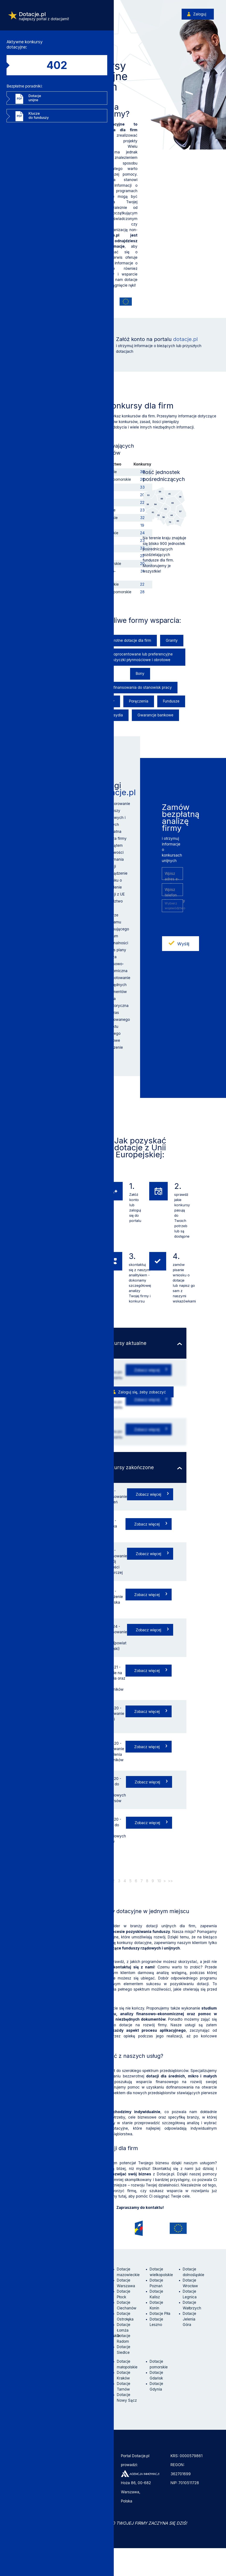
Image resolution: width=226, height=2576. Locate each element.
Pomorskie (104, 548)
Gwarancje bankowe (155, 715)
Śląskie (101, 556)
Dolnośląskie (106, 472)
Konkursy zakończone (128, 1467)
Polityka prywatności (95, 2465)
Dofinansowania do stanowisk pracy (140, 687)
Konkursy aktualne (124, 1343)
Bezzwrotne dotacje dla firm (126, 640)
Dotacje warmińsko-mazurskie (94, 2347)
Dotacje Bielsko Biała (90, 2400)
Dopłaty (107, 701)
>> (170, 1881)
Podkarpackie (106, 533)
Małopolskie (105, 510)
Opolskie (102, 525)
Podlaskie (103, 540)
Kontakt (84, 2492)
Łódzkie (101, 502)
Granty (172, 640)
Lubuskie (102, 495)
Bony (140, 673)
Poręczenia (138, 701)
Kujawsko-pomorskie (113, 479)
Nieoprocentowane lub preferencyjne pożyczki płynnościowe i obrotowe (140, 657)
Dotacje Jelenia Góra (189, 2319)
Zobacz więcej (147, 1370)
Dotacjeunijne (34, 103)
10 (159, 1881)
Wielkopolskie (107, 584)
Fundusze (171, 701)
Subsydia (115, 715)
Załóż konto (94, 344)
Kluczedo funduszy (36, 125)
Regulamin (86, 2456)
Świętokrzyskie (108, 563)
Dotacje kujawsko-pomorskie (93, 2274)
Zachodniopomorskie (113, 592)
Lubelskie (103, 487)
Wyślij (183, 943)
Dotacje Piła (160, 2313)
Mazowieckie (106, 518)
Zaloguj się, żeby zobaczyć (142, 1392)
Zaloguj (198, 14)
